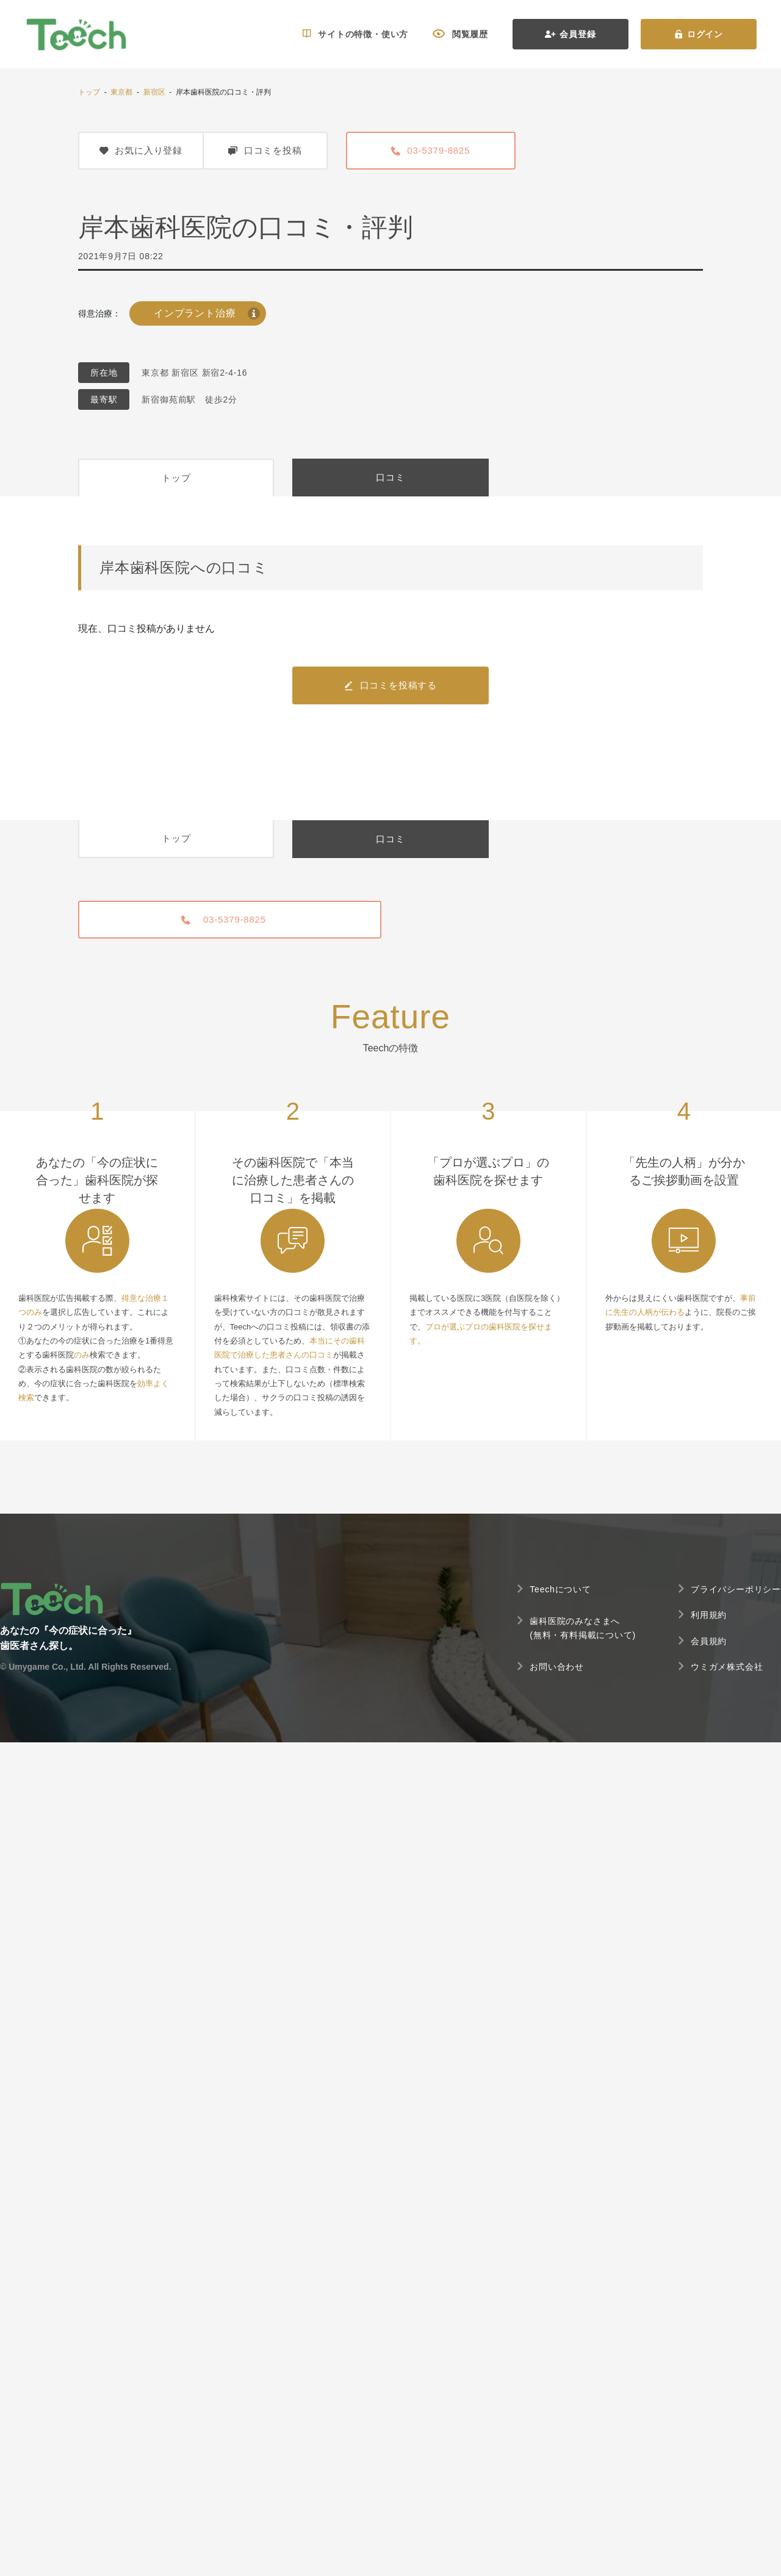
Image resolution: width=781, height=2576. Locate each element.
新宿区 (154, 92)
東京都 (121, 92)
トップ (89, 92)
